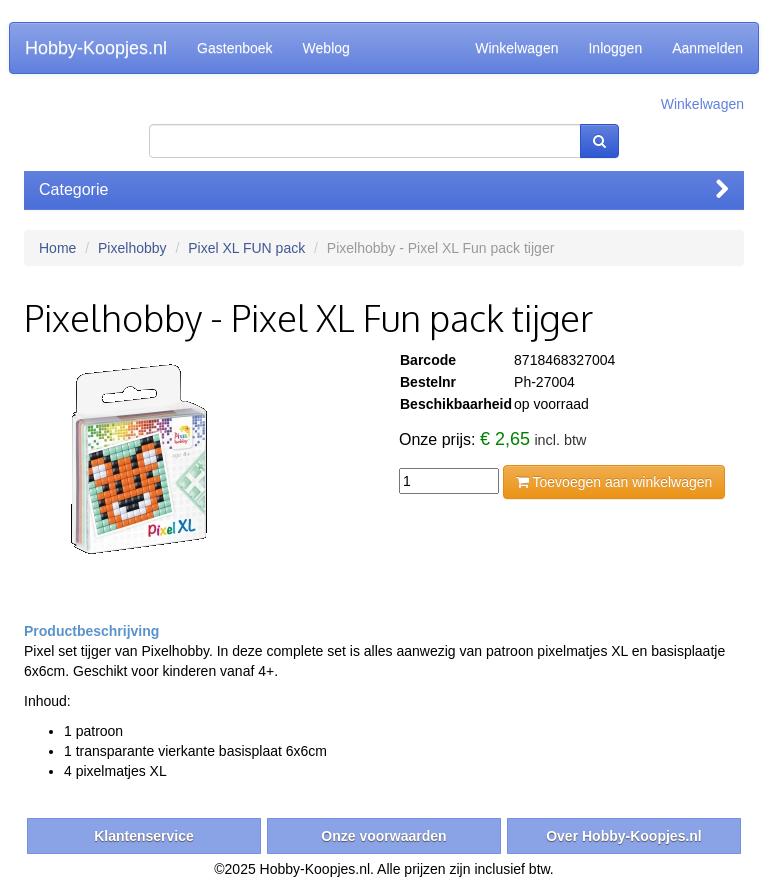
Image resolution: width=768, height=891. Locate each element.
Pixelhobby (132, 248)
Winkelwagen (516, 48)
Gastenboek (235, 48)
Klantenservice (144, 836)
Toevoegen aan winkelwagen (614, 482)
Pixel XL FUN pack (246, 248)
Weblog (326, 48)
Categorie (384, 189)
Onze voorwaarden (383, 836)
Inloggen (615, 48)
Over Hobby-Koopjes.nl (624, 836)
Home (57, 248)
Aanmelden (707, 48)
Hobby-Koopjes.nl (96, 48)
